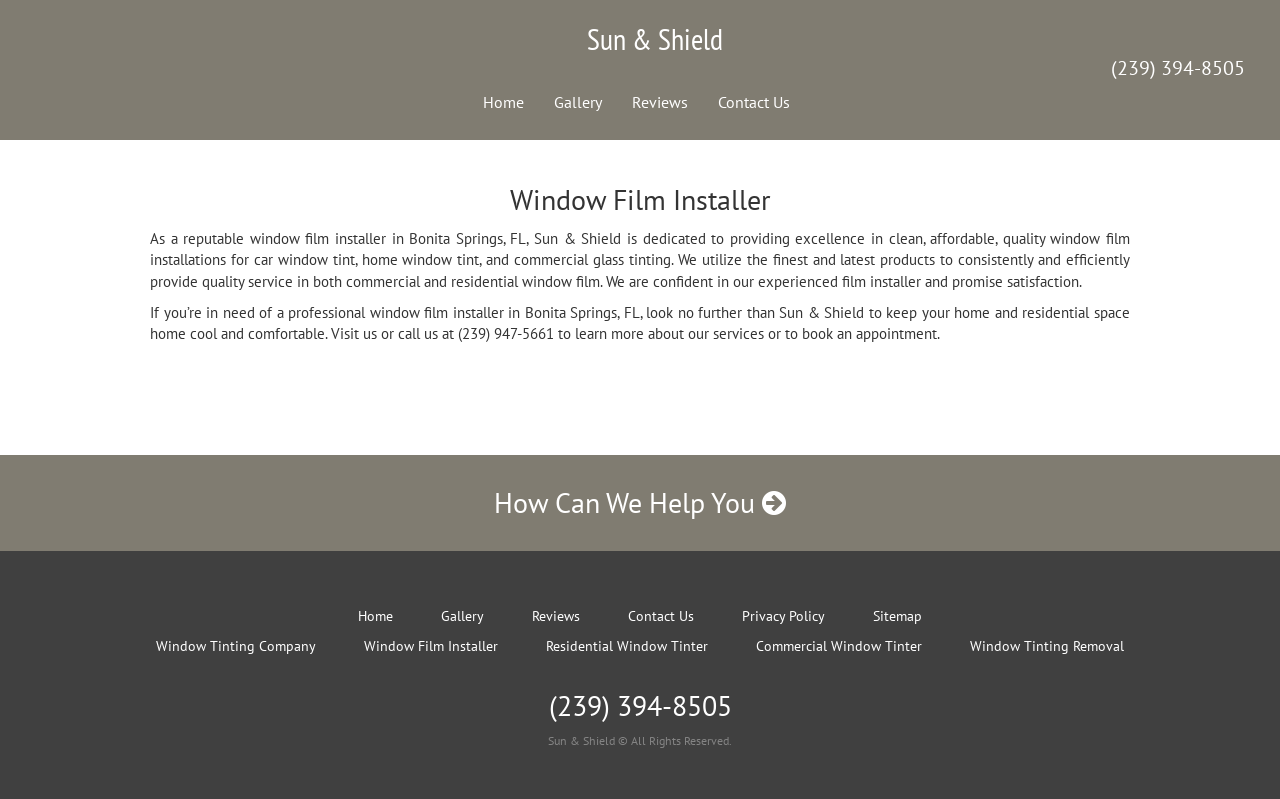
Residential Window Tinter (627, 646)
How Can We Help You (640, 502)
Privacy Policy (783, 616)
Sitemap (897, 616)
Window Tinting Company (236, 646)
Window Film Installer (431, 646)
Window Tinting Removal (1047, 646)
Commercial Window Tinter (839, 646)
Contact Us (754, 102)
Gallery (578, 102)
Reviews (660, 102)
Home (503, 102)
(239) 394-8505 (1178, 68)
